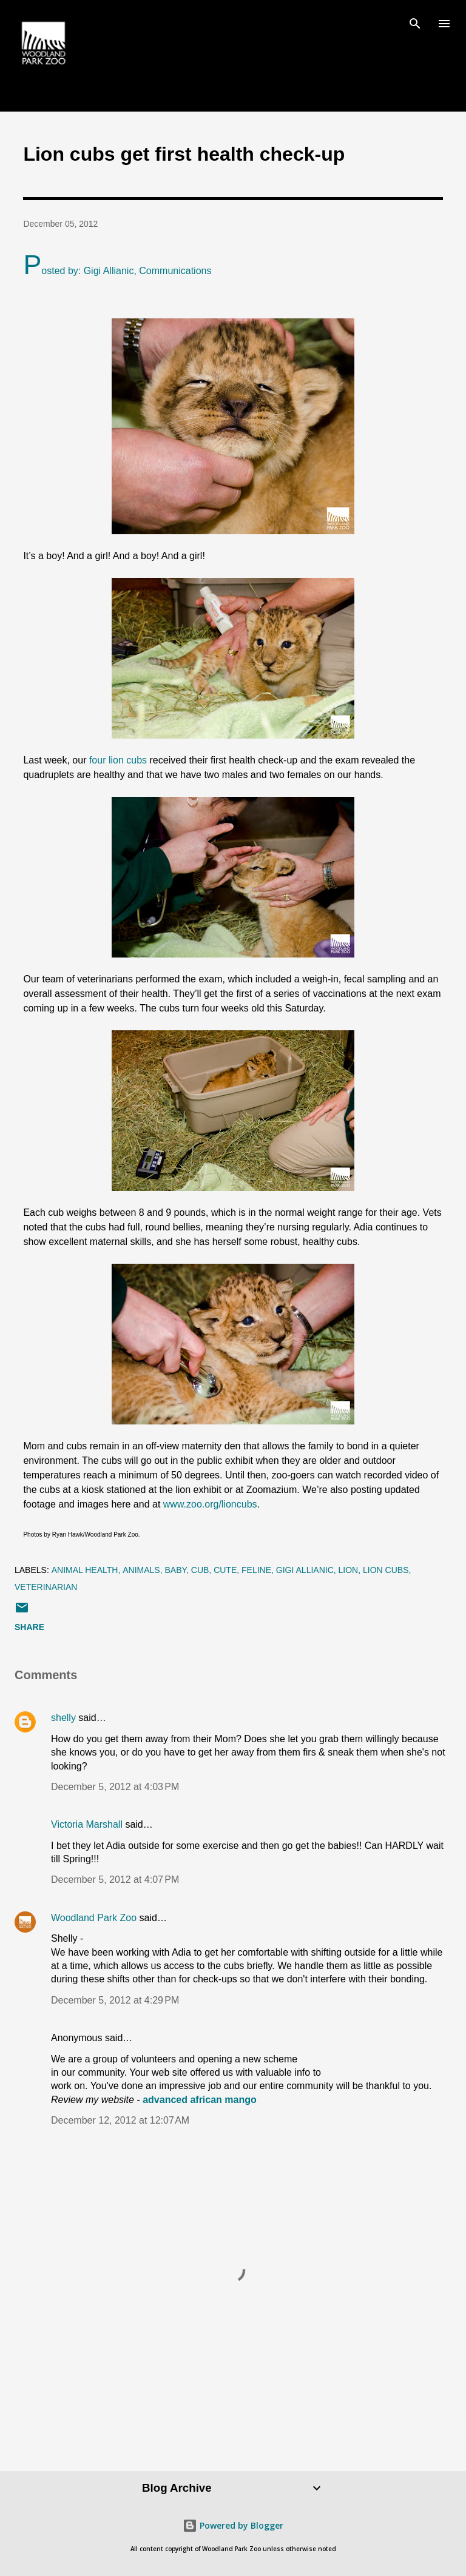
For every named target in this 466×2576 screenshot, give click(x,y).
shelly (63, 1717)
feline (256, 1570)
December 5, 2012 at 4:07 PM (115, 1879)
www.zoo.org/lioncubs (210, 1504)
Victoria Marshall (87, 1824)
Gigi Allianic (305, 1570)
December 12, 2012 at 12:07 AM (120, 2120)
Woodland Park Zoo (94, 1918)
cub (200, 1570)
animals (141, 1570)
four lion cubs (118, 760)
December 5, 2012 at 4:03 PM (115, 1787)
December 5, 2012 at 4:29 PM (115, 2000)
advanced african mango (200, 2100)
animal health (85, 1570)
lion (349, 1570)
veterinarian (46, 1587)
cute (225, 1570)
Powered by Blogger (233, 2525)
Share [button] (29, 1627)
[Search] (415, 22)
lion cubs (385, 1570)
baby (175, 1570)
